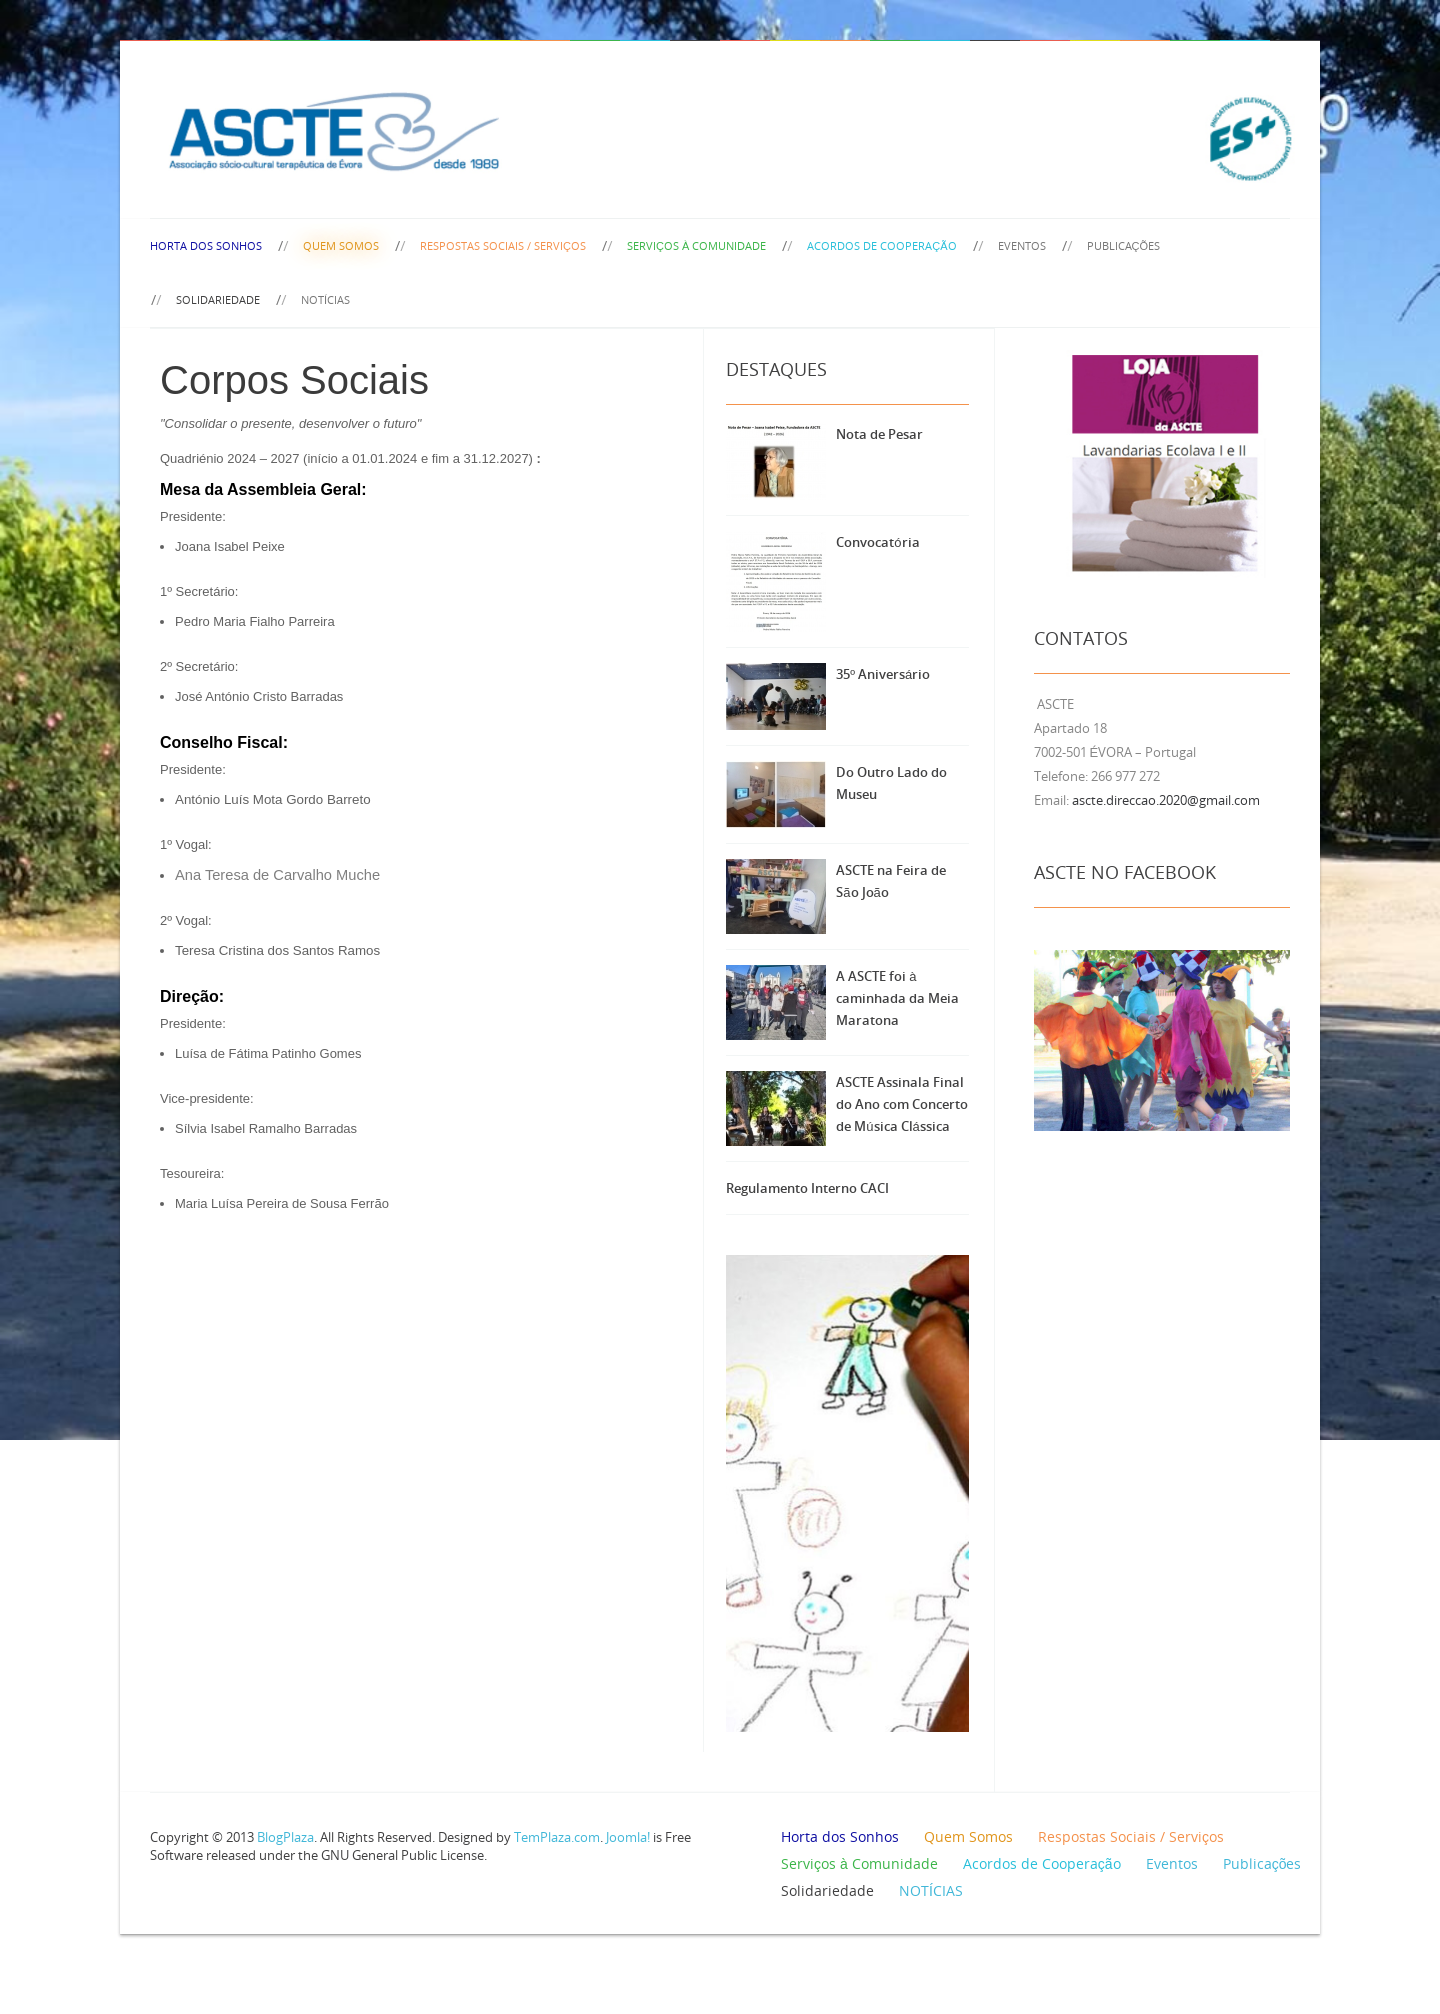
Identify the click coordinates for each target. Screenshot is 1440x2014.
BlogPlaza (284, 1837)
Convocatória (877, 542)
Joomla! (628, 1837)
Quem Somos (341, 245)
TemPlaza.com (557, 1837)
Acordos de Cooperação (881, 245)
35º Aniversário (883, 674)
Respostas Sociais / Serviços (503, 245)
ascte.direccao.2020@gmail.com (1166, 800)
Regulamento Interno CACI (807, 1188)
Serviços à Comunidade (696, 245)
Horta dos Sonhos (206, 245)
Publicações (1124, 245)
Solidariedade (218, 299)
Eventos (1022, 245)
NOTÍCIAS (325, 299)
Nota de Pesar (879, 434)
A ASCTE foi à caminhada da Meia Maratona (897, 998)
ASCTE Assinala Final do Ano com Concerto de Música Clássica (902, 1104)
